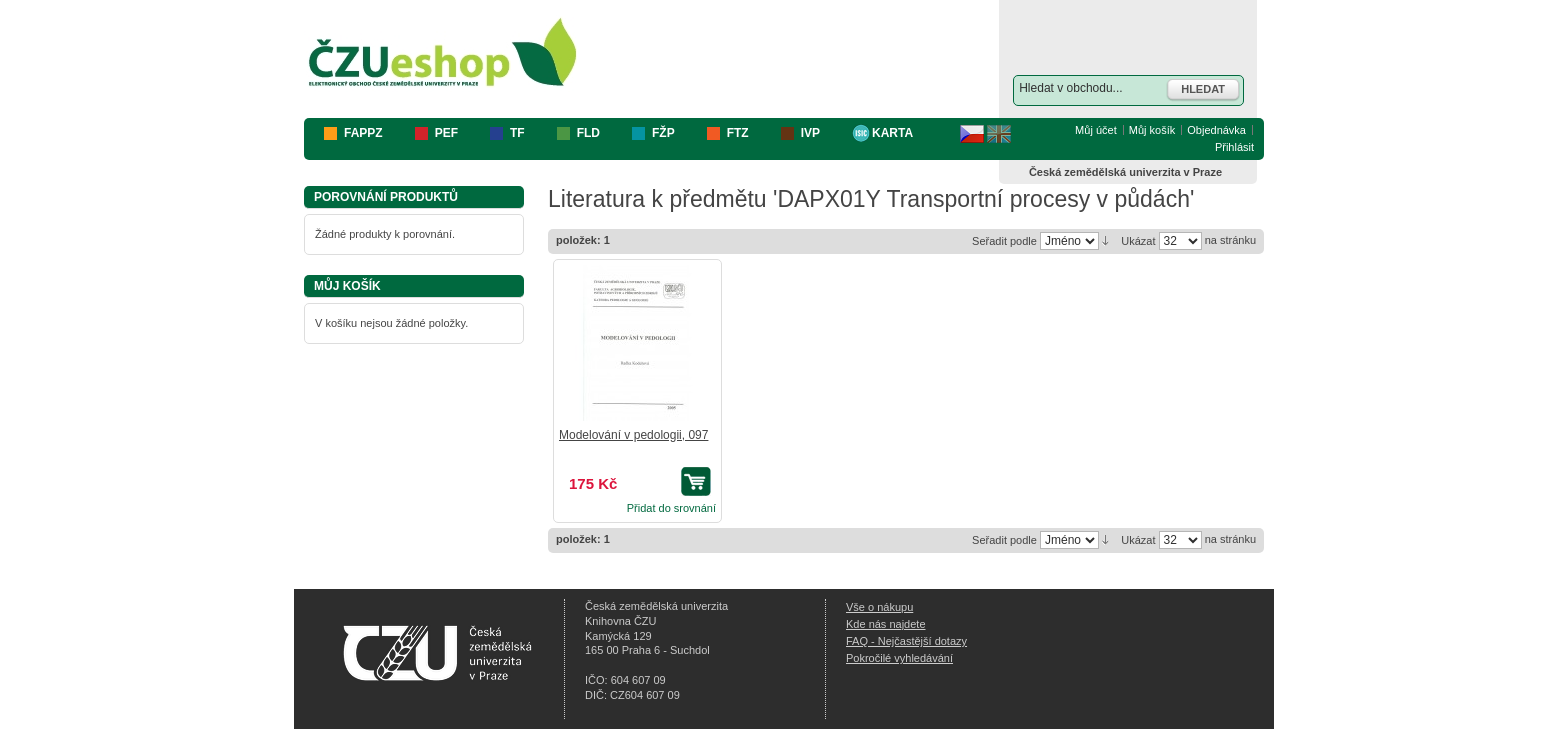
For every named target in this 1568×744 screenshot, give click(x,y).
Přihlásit (1234, 147)
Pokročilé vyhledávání (899, 658)
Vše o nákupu (879, 607)
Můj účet (1096, 130)
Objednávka (1216, 130)
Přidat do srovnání (671, 508)
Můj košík (1152, 130)
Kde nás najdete (886, 624)
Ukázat (1138, 241)
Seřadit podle (1004, 241)
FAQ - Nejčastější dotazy (906, 641)
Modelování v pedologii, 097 (633, 435)
